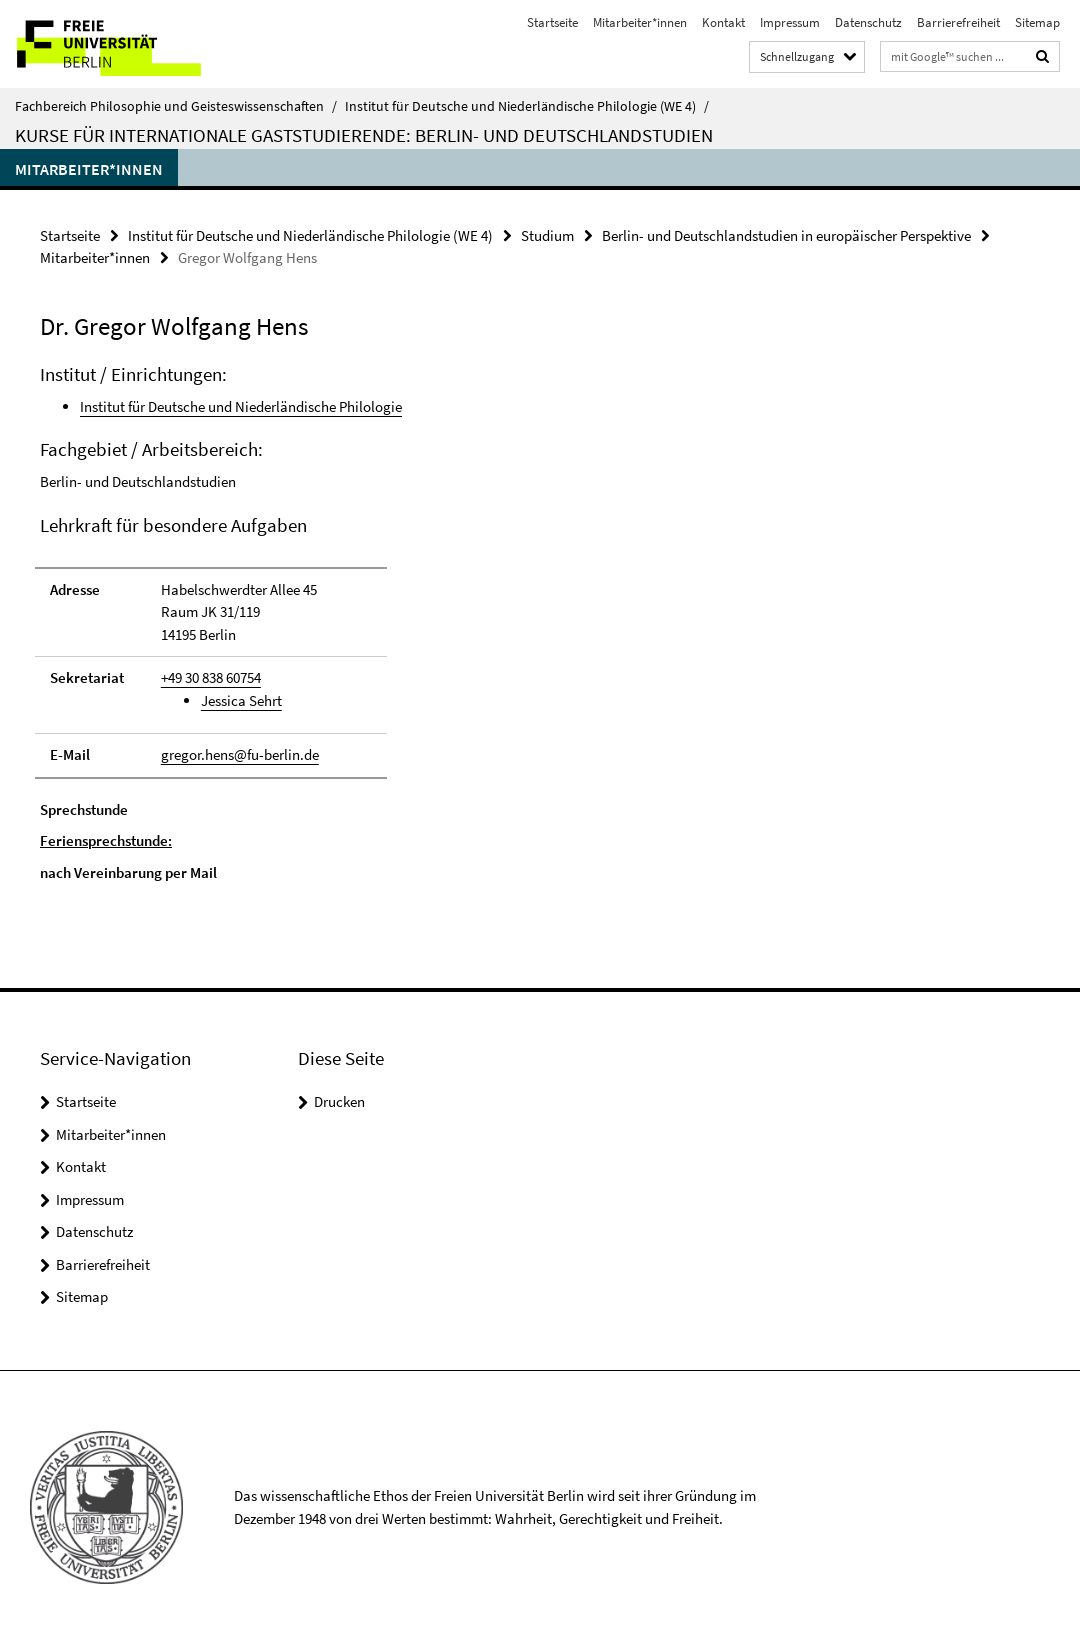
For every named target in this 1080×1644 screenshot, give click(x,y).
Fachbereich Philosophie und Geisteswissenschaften (176, 106)
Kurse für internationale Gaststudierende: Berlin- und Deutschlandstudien (364, 135)
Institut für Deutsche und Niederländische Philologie (241, 406)
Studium (547, 235)
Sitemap (1037, 22)
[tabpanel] (325, 623)
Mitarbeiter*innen (640, 22)
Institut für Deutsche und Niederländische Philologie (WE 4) (527, 106)
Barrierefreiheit (958, 22)
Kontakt (723, 22)
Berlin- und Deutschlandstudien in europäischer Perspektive (786, 235)
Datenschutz (868, 22)
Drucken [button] (339, 1101)
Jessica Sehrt (241, 700)
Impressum (790, 22)
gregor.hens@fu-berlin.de (240, 754)
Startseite (552, 22)
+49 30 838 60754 (211, 677)
